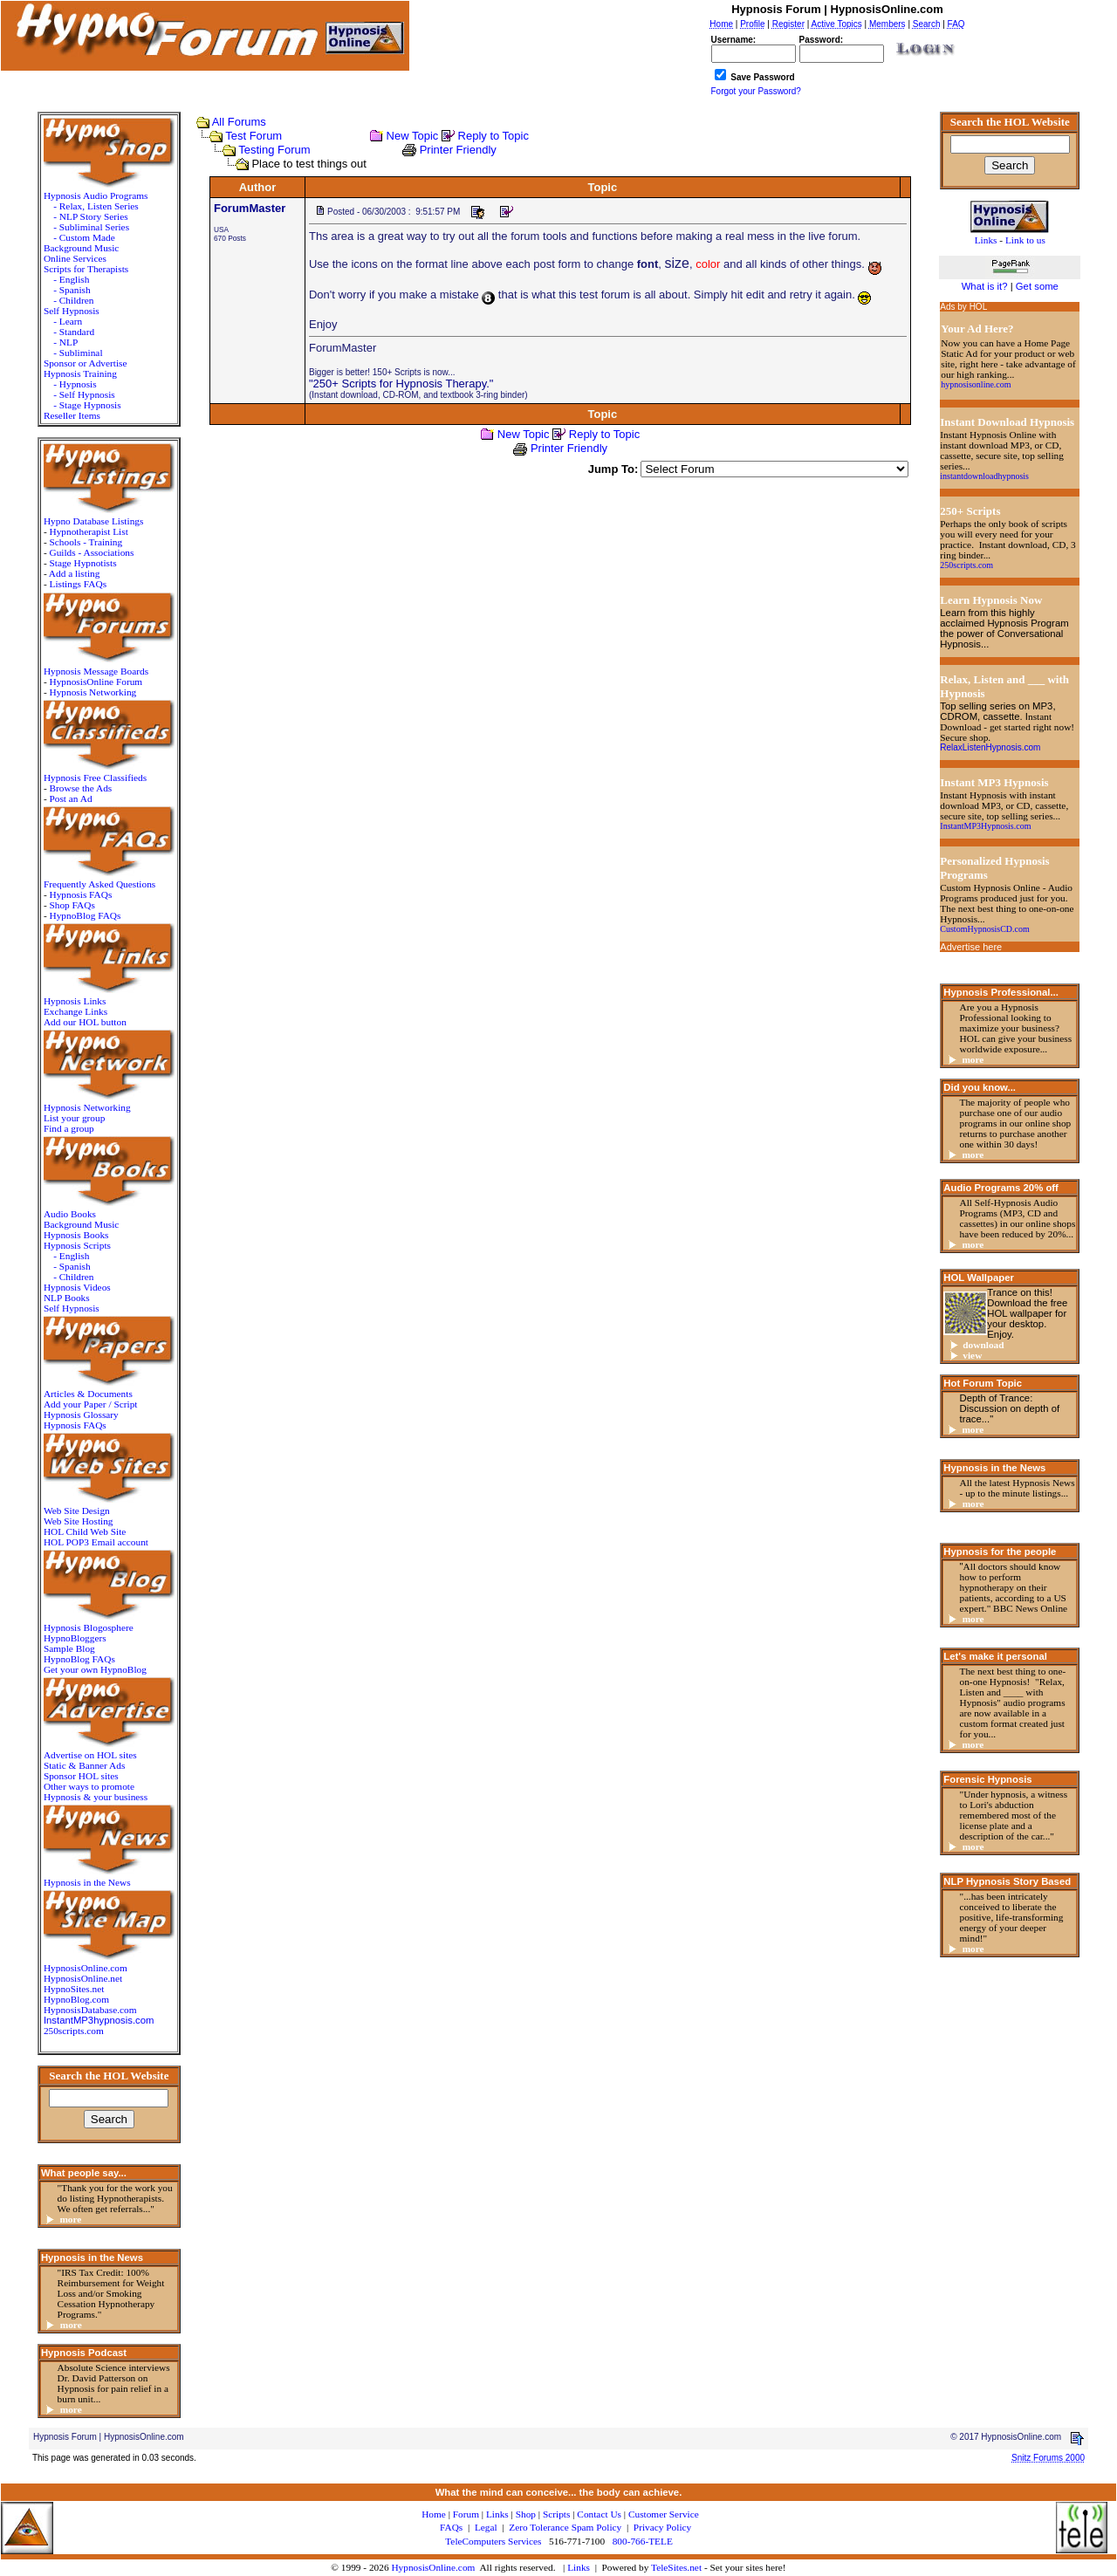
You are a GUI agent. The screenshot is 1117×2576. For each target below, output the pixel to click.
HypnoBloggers (75, 1638)
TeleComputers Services (493, 2541)
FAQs (451, 2527)
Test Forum (253, 135)
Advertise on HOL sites (90, 1755)
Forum (466, 2514)
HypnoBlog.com (76, 1999)
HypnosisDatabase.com (90, 2009)
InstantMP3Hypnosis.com (985, 826)
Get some (1037, 286)
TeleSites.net (677, 2567)
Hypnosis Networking (92, 692)
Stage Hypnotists (82, 563)
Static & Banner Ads (84, 1765)
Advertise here (971, 947)
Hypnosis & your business (95, 1797)
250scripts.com (74, 2030)
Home (433, 2514)
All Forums (239, 121)
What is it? (985, 286)
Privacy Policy (662, 2527)
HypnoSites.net (74, 1988)
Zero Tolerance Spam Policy (565, 2527)
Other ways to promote (89, 1786)
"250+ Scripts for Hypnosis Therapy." (401, 383)
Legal (486, 2527)
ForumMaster (249, 208)
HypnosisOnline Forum (95, 681)
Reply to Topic (493, 135)
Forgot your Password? (756, 91)
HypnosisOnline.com (433, 2567)
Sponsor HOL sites (81, 1776)
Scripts (556, 2514)
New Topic (413, 135)
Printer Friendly (458, 149)
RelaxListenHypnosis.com (990, 747)
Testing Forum (274, 149)
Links (578, 2567)
